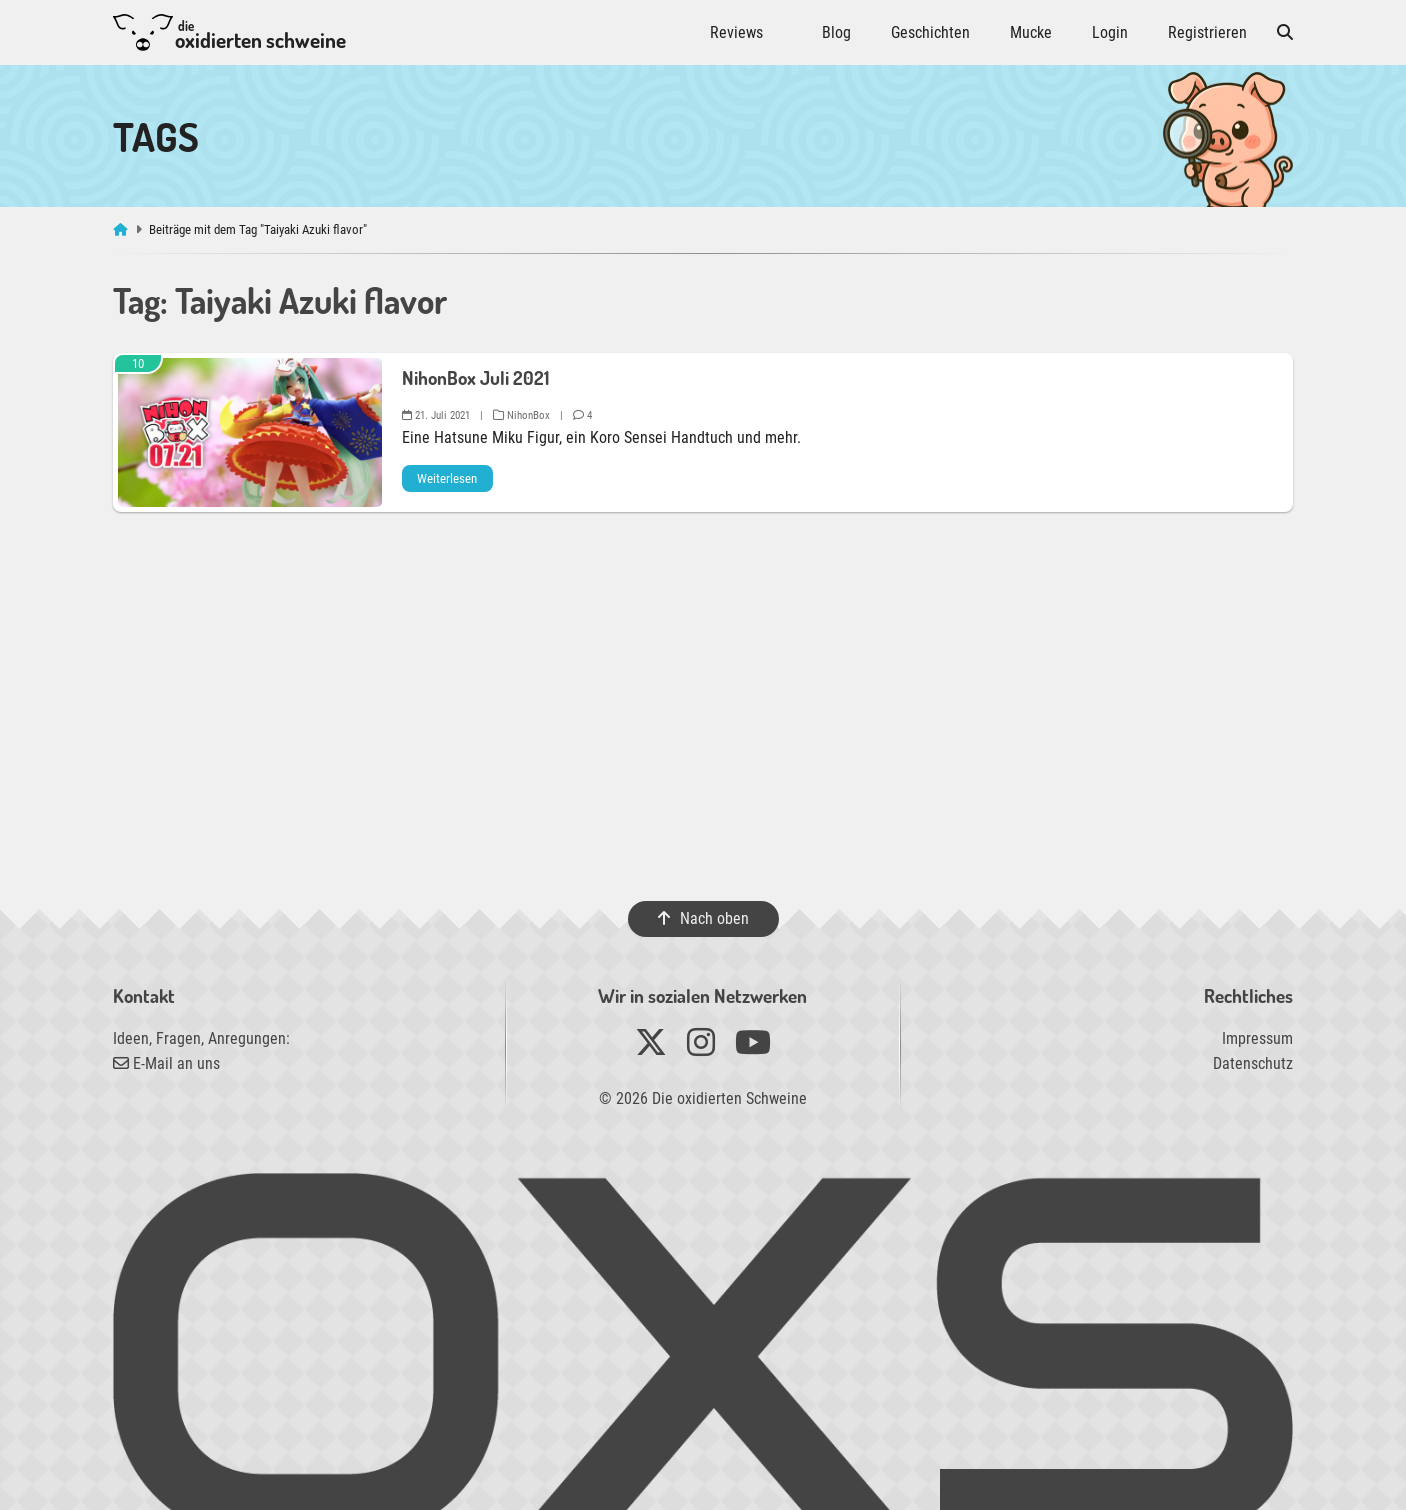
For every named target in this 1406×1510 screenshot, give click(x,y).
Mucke (1031, 32)
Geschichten (930, 32)
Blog (836, 32)
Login (1110, 32)
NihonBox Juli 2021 (475, 377)
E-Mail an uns (166, 1063)
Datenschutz (1253, 1063)
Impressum (1257, 1038)
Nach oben (702, 918)
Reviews (736, 32)
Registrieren (1207, 32)
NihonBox (521, 415)
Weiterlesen (447, 478)
